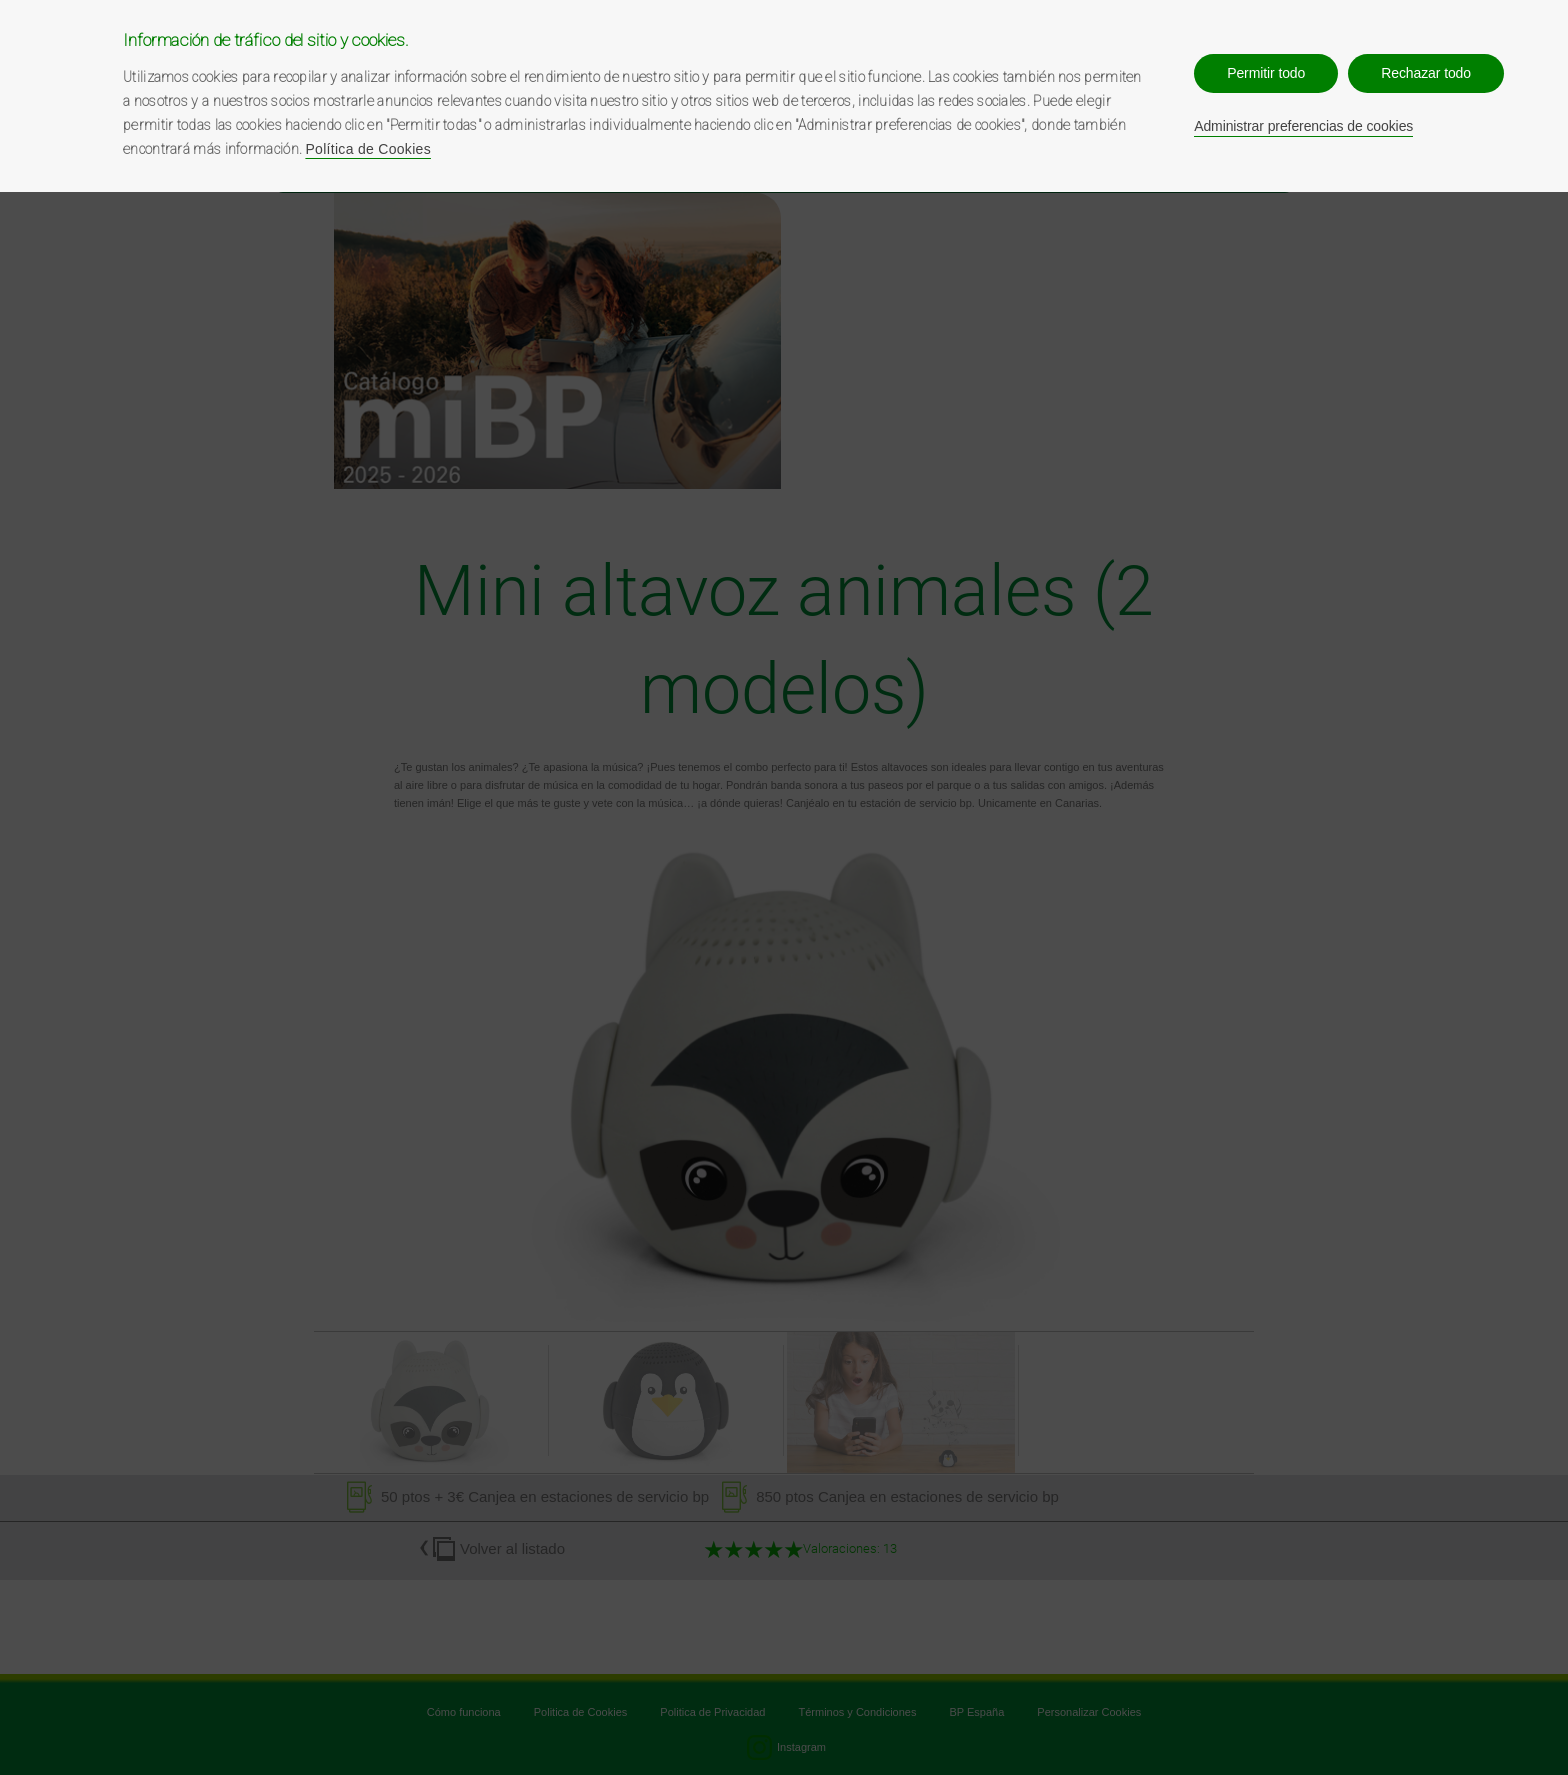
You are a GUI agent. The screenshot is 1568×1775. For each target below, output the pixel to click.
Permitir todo (1266, 73)
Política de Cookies (368, 149)
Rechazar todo (1426, 73)
